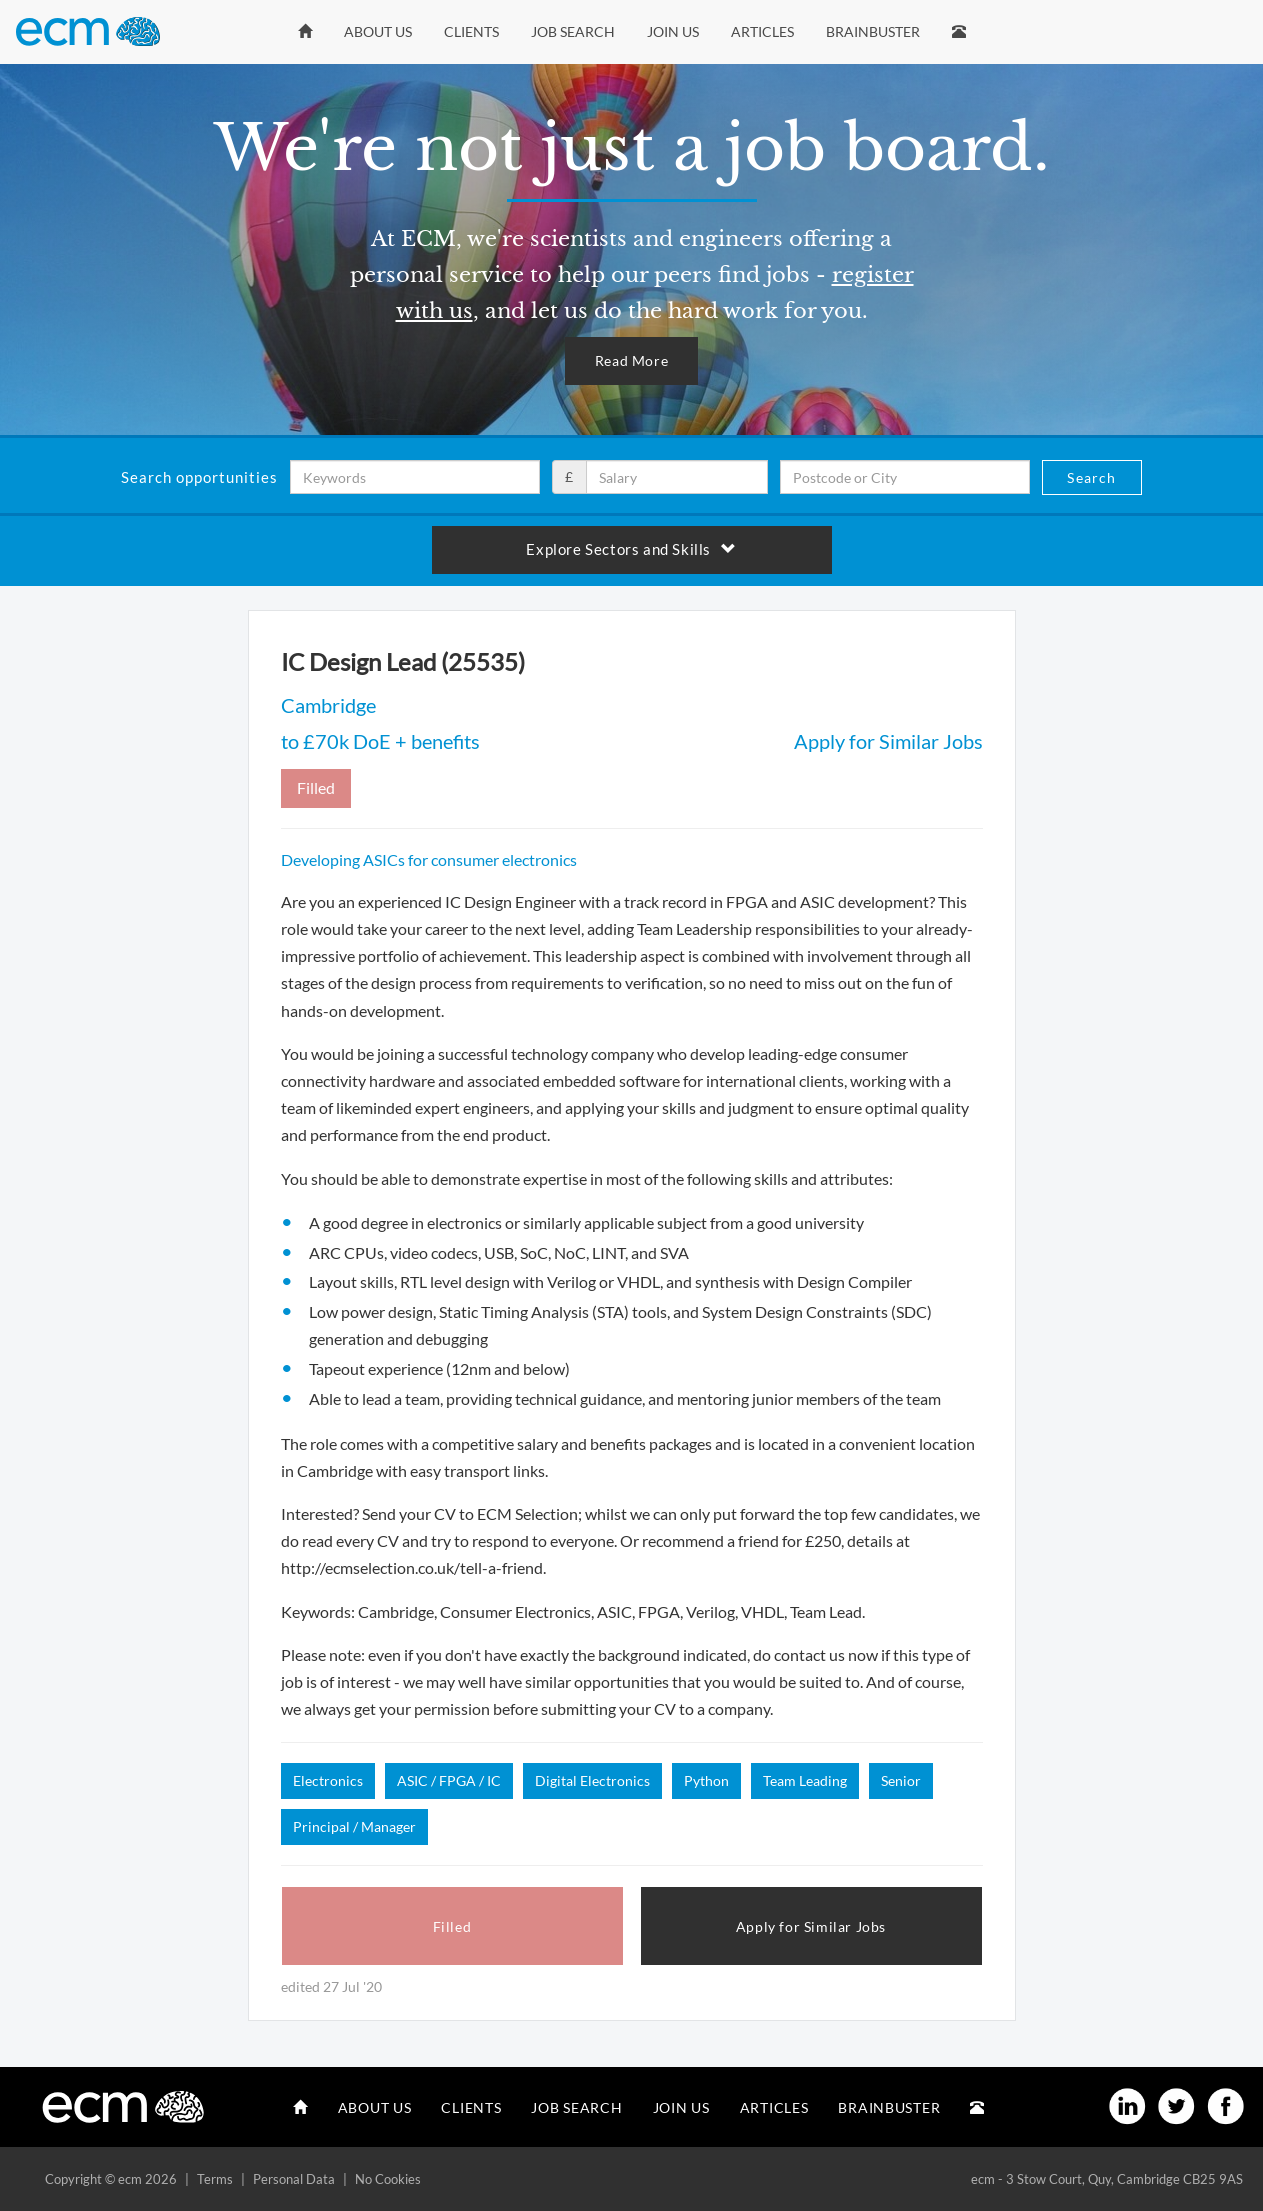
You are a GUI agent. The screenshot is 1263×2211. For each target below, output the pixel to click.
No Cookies (388, 2179)
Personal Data (294, 2179)
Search (1091, 477)
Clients (471, 31)
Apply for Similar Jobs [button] (811, 1926)
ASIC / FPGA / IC (449, 1780)
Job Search (573, 31)
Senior (901, 1780)
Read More (631, 360)
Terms (215, 2179)
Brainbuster (873, 31)
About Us (378, 31)
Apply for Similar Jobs (888, 741)
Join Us (673, 31)
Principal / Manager (354, 1826)
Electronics (328, 1780)
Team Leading (805, 1780)
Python (706, 1780)
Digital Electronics (592, 1780)
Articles (762, 31)
